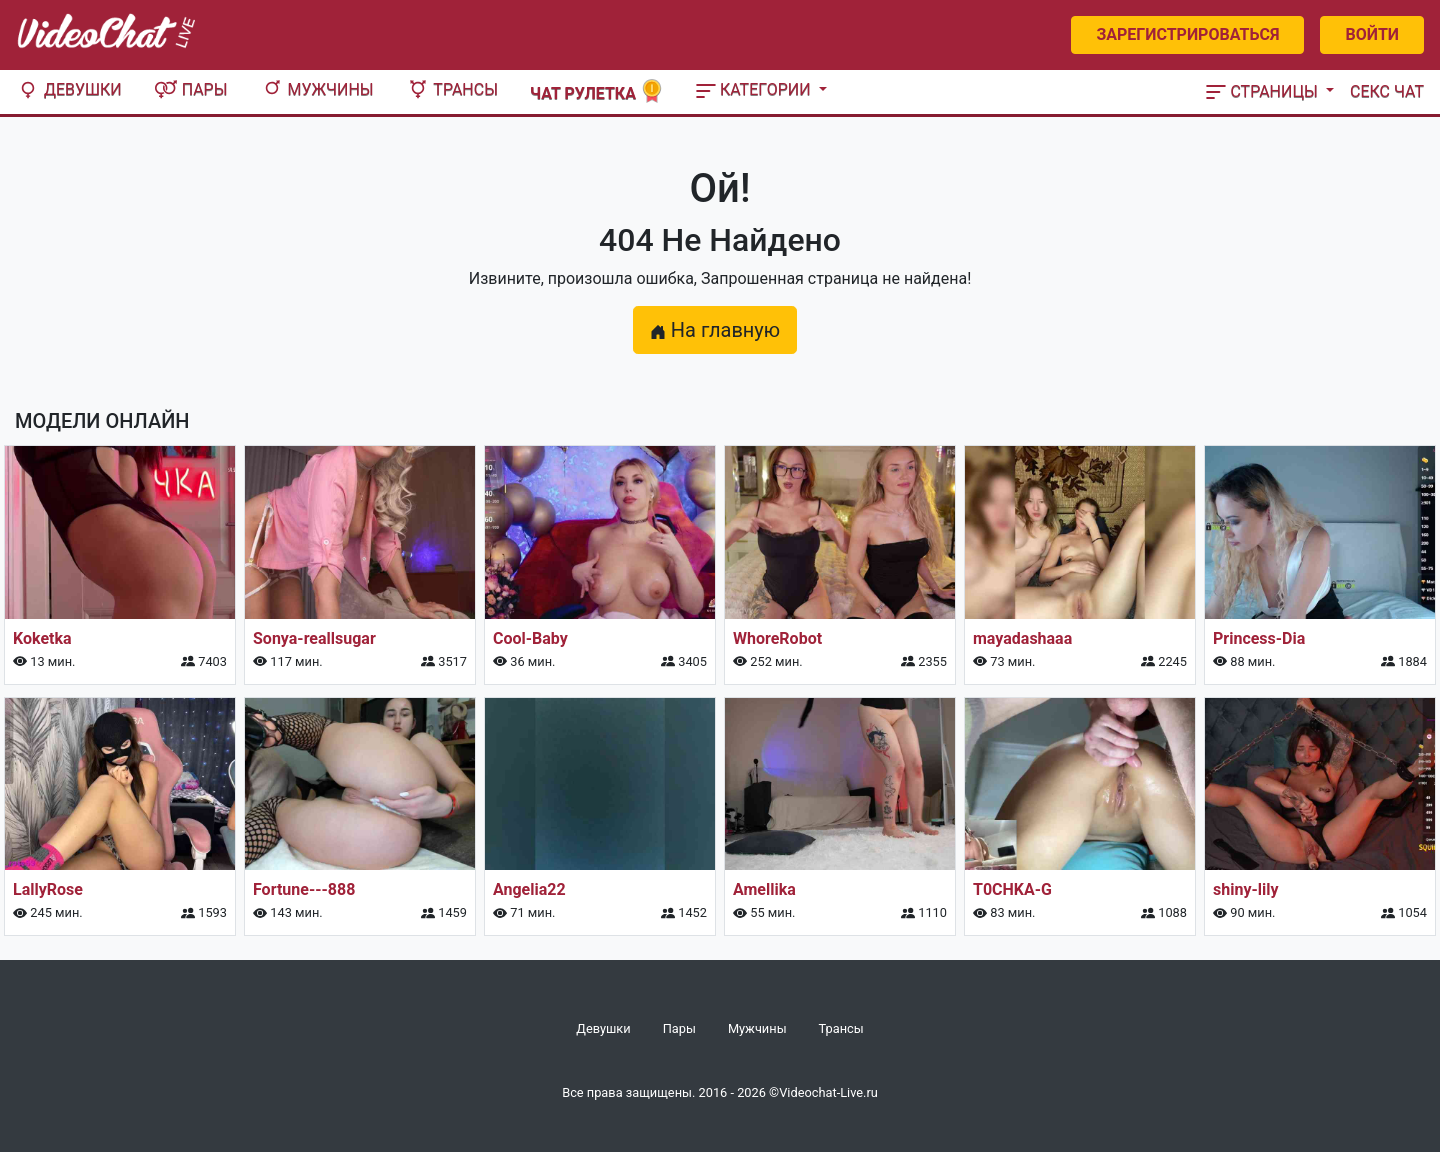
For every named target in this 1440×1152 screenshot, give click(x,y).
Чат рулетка (597, 91)
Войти (1372, 34)
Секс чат (1387, 91)
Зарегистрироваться (1187, 34)
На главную (715, 330)
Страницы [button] (1264, 91)
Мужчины (317, 89)
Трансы (452, 89)
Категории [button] (755, 89)
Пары (191, 89)
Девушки (69, 89)
